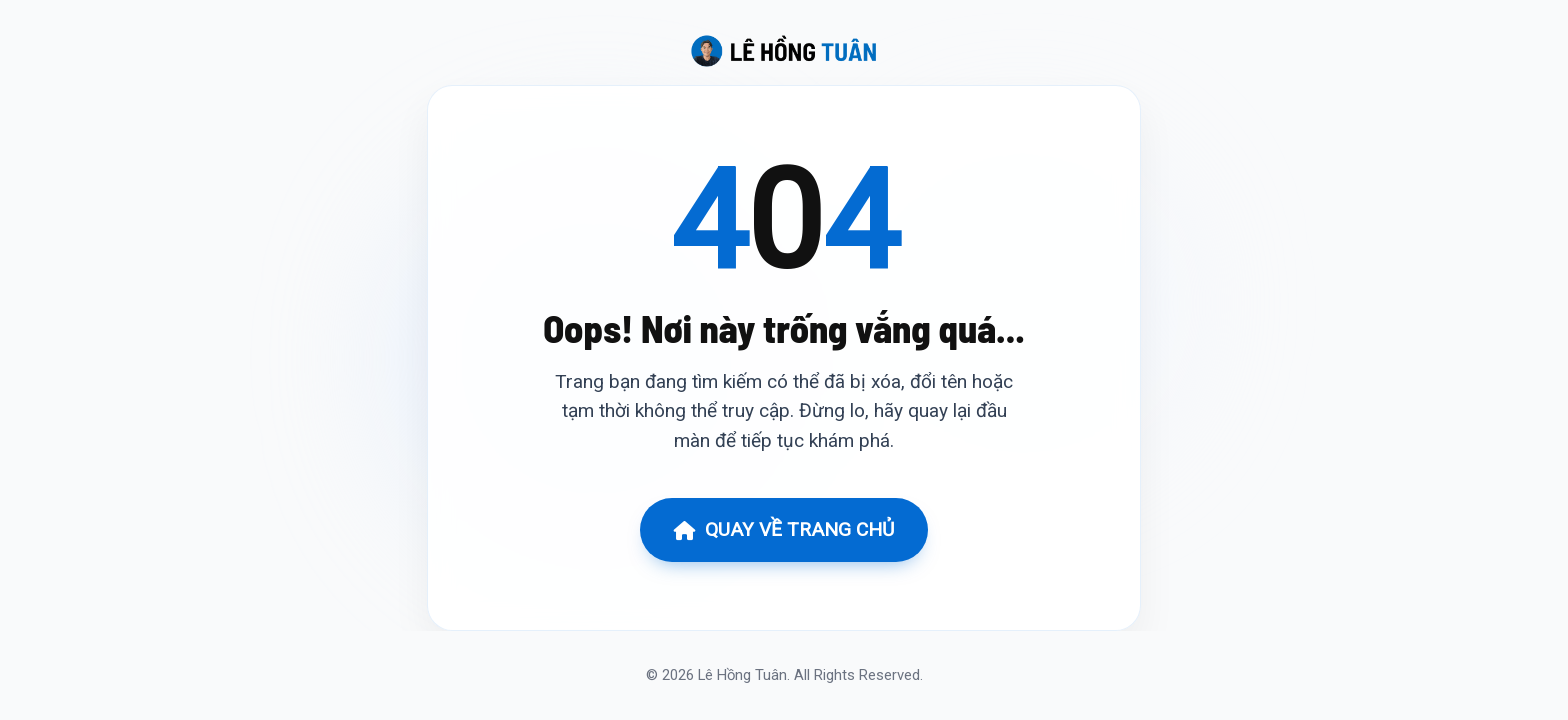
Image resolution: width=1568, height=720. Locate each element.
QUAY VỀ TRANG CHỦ (784, 529)
